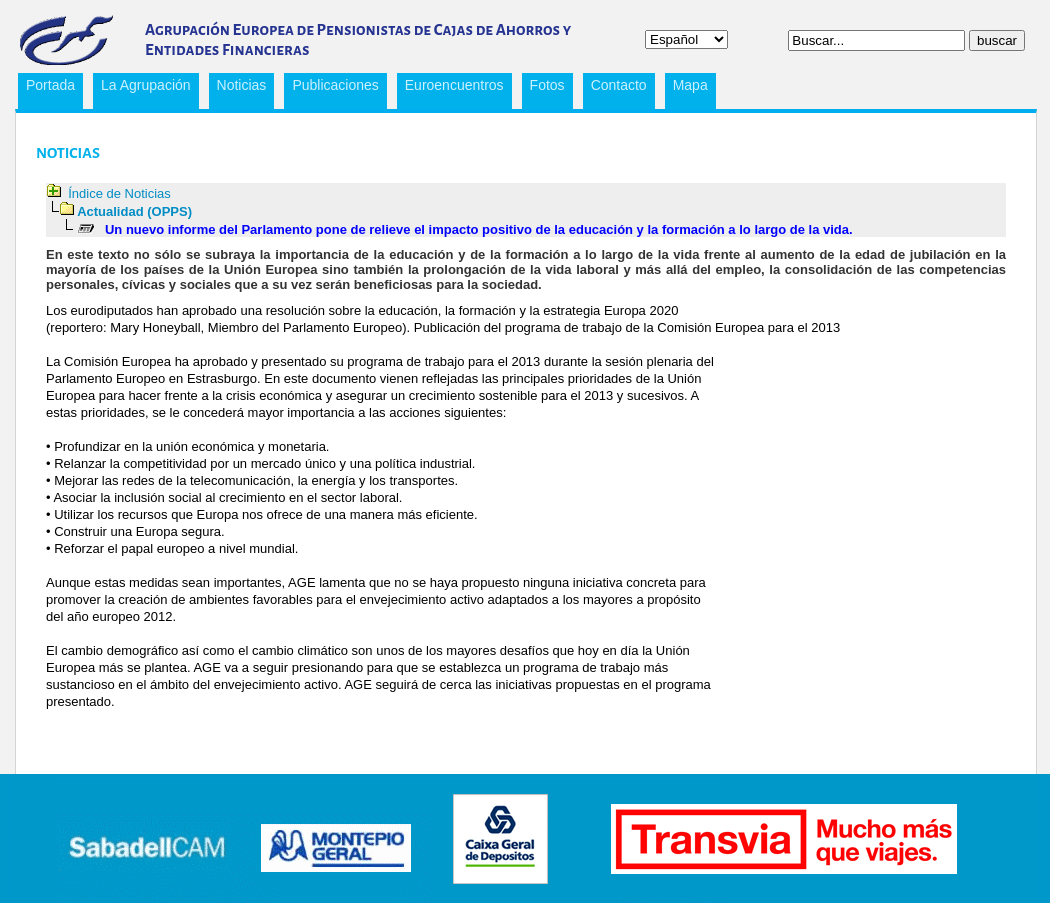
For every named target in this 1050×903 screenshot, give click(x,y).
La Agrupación (142, 88)
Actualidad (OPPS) (134, 211)
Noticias (242, 85)
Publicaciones (331, 88)
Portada (50, 85)
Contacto (619, 85)
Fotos (547, 85)
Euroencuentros (450, 88)
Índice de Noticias (119, 193)
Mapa (690, 85)
